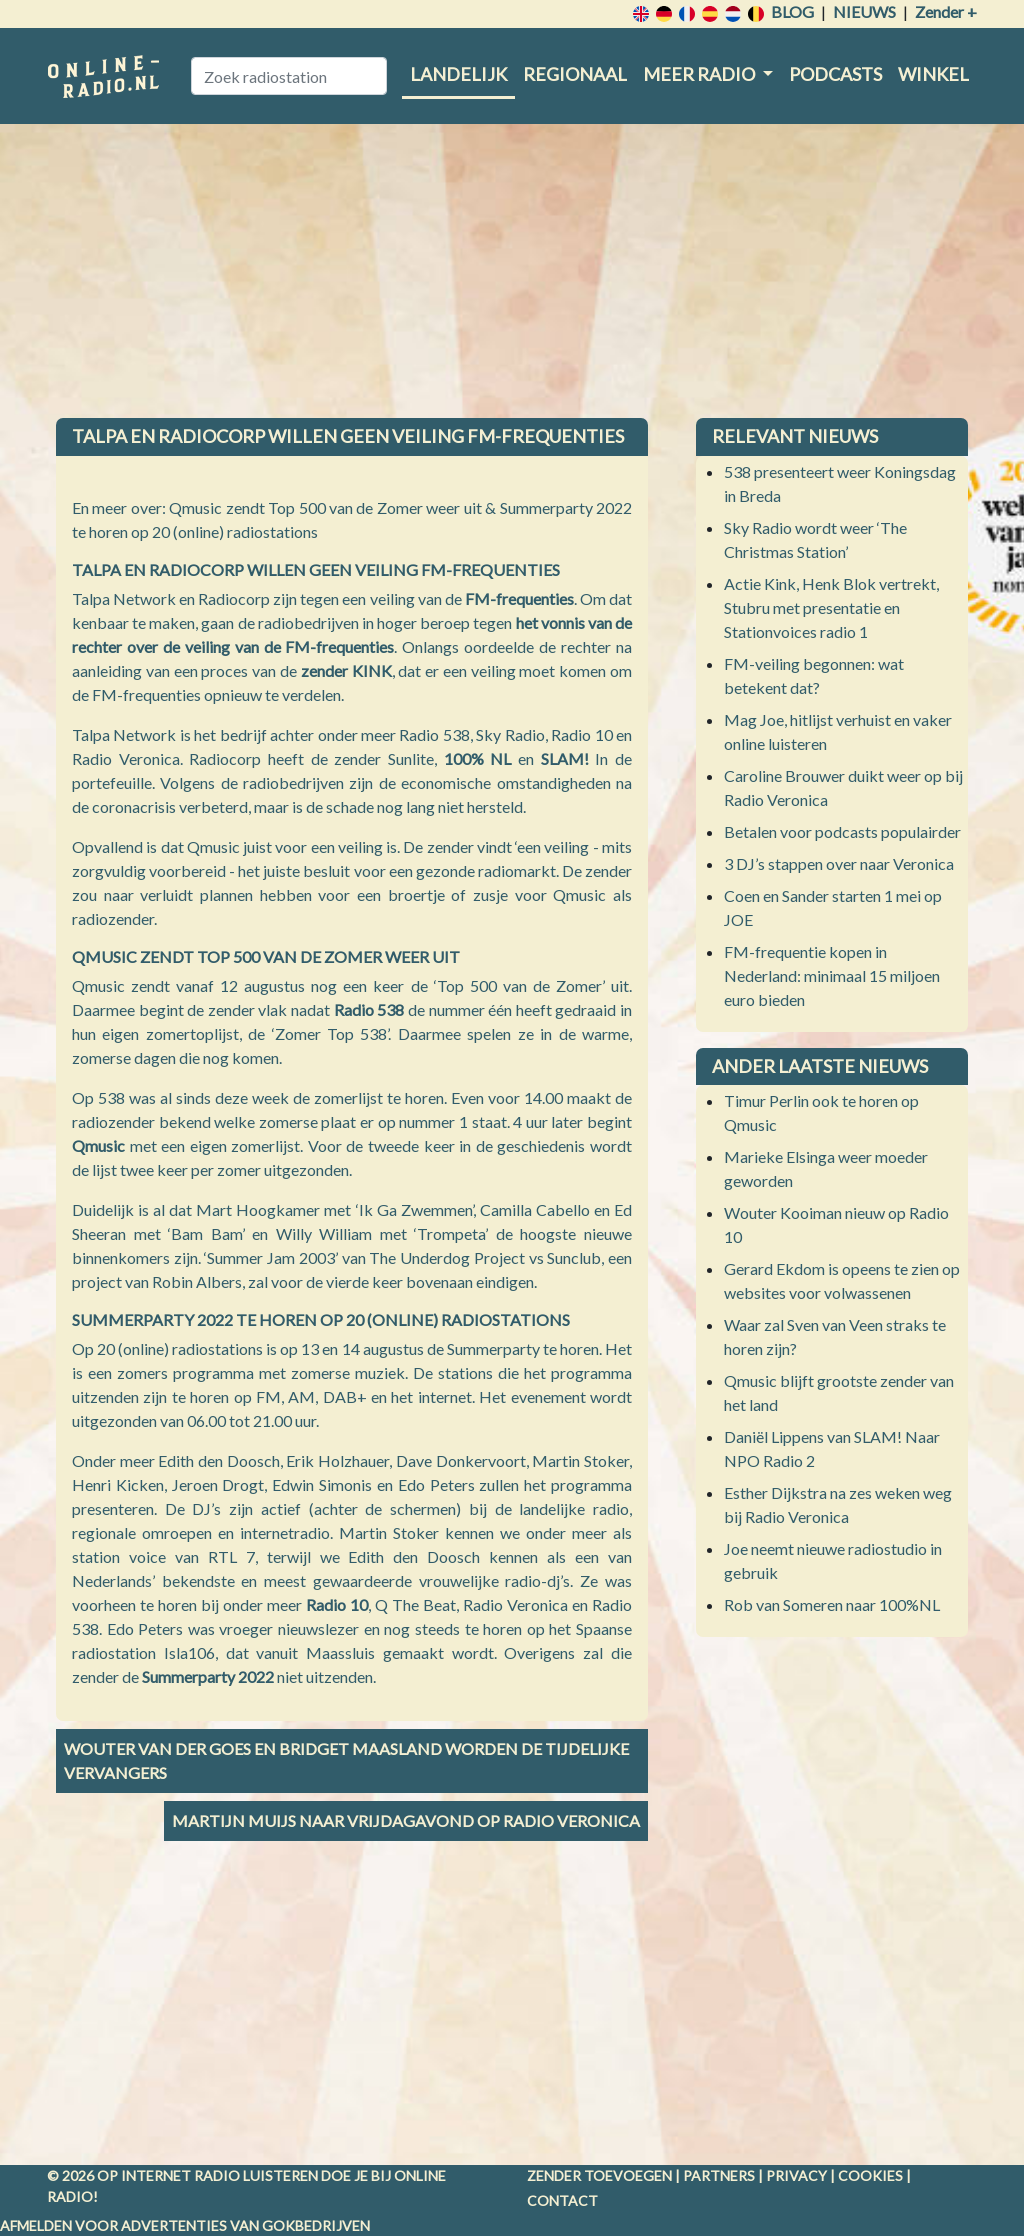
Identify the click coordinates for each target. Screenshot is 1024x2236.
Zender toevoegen (599, 2175)
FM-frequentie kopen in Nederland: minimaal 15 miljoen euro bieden (832, 975)
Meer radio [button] (700, 74)
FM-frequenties (519, 598)
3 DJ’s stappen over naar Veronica (839, 863)
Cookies (870, 2175)
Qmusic (98, 1145)
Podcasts (835, 74)
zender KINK (346, 670)
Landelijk (458, 74)
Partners (719, 2175)
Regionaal (575, 74)
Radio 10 (337, 1604)
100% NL (478, 758)
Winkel (933, 74)
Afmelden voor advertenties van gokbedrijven (185, 2225)
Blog (792, 11)
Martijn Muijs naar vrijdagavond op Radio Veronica (406, 1820)
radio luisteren (256, 2175)
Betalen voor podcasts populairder (842, 831)
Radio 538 (369, 1009)
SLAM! (565, 758)
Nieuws (864, 11)
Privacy (796, 2175)
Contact (562, 2200)
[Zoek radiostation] (289, 76)
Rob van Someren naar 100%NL (832, 1604)
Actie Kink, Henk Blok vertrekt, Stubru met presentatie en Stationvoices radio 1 (831, 607)
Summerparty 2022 (208, 1676)
